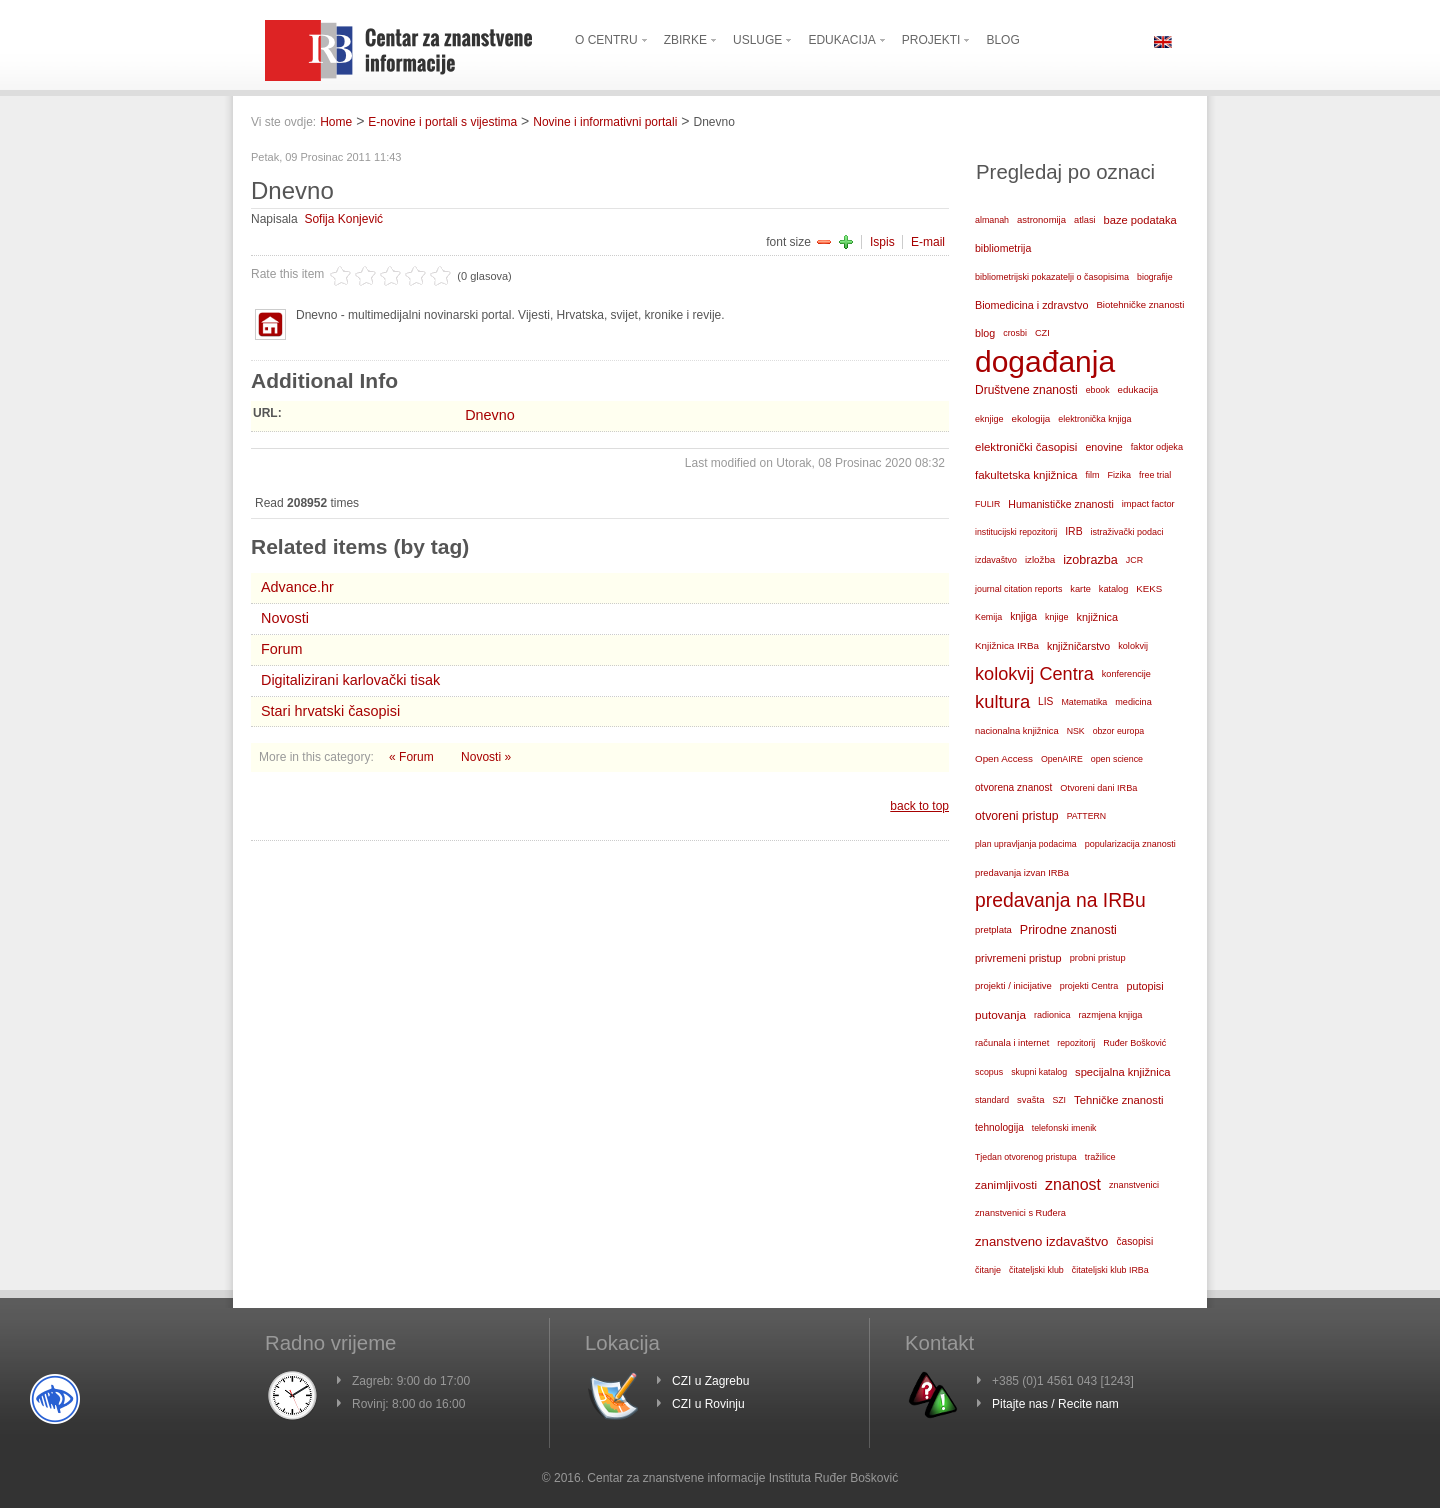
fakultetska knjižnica (1026, 475)
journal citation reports (1018, 589)
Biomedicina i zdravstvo (1031, 305)
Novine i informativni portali (605, 122)
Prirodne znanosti (1068, 930)
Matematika (1084, 702)
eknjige (989, 419)
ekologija (1031, 418)
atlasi (1085, 220)
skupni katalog (1039, 1072)
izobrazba (1090, 560)
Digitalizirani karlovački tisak (350, 680)
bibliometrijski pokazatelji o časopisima (1052, 277)
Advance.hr (297, 587)
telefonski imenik (1064, 1128)
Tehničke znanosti (1119, 1100)
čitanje (988, 1270)
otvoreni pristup (1017, 816)
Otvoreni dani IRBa (1098, 788)
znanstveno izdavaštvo (1041, 1241)
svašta (1030, 1099)
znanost (1073, 1184)
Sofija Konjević (343, 219)
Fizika (1120, 475)
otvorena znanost (1013, 787)
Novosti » (486, 757)
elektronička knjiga (1094, 419)
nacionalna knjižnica (1017, 731)
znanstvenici (1134, 1185)
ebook (1098, 390)
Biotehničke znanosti (1140, 304)
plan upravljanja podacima (1026, 844)
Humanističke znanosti (1061, 504)
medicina (1133, 702)
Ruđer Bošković (1134, 1043)
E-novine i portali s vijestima (442, 122)
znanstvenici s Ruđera (1020, 1213)
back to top (919, 806)
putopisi (1144, 986)
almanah (992, 220)
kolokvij (1133, 646)
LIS (1045, 701)
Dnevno (490, 415)
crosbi (1015, 333)
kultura (1002, 701)
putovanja (1000, 1014)
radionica (1052, 1015)
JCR (1134, 560)
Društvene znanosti (1026, 390)
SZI (1059, 1100)
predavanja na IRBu (1060, 900)
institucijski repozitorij (1016, 532)
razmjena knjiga (1111, 1015)
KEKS (1149, 588)
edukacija (1138, 389)
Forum (282, 649)
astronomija (1041, 219)
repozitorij (1076, 1043)
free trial (1155, 475)
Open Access (1004, 758)
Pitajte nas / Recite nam (1055, 1404)
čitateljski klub (1036, 1270)
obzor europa (1119, 731)
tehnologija (999, 1127)
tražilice (1100, 1157)
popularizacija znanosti (1130, 844)
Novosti (285, 618)
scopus (989, 1072)
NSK (1076, 731)
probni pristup (1098, 958)
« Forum (413, 757)
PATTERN (1087, 816)
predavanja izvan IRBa (1022, 873)
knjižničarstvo (1078, 646)
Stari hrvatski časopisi (330, 711)
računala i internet (1012, 1043)
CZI (1042, 333)
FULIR (987, 504)
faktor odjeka (1157, 447)
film (1092, 475)
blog (985, 333)
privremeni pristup (1018, 958)
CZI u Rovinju (708, 1404)
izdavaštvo (996, 560)
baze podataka (1140, 220)
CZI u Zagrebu (710, 1381)
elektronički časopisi (1026, 447)
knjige (1057, 617)
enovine (1103, 447)
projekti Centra (1089, 986)
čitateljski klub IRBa (1110, 1270)
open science (1117, 759)
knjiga (1023, 616)
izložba (1040, 559)
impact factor (1148, 504)
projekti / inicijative (1013, 985)
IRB (1073, 531)
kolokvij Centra (1034, 674)
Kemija (988, 617)
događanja (1045, 362)
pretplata (993, 929)
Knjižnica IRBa (1007, 645)
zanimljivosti (1006, 1185)
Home (336, 122)
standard (992, 1100)
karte (1080, 589)
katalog (1113, 589)
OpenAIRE (1062, 759)
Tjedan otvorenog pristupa (1026, 1157)
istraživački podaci (1127, 532)
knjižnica (1097, 617)
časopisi (1134, 1241)
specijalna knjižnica (1123, 1072)
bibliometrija (1003, 248)
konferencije (1126, 674)
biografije (1155, 277)
